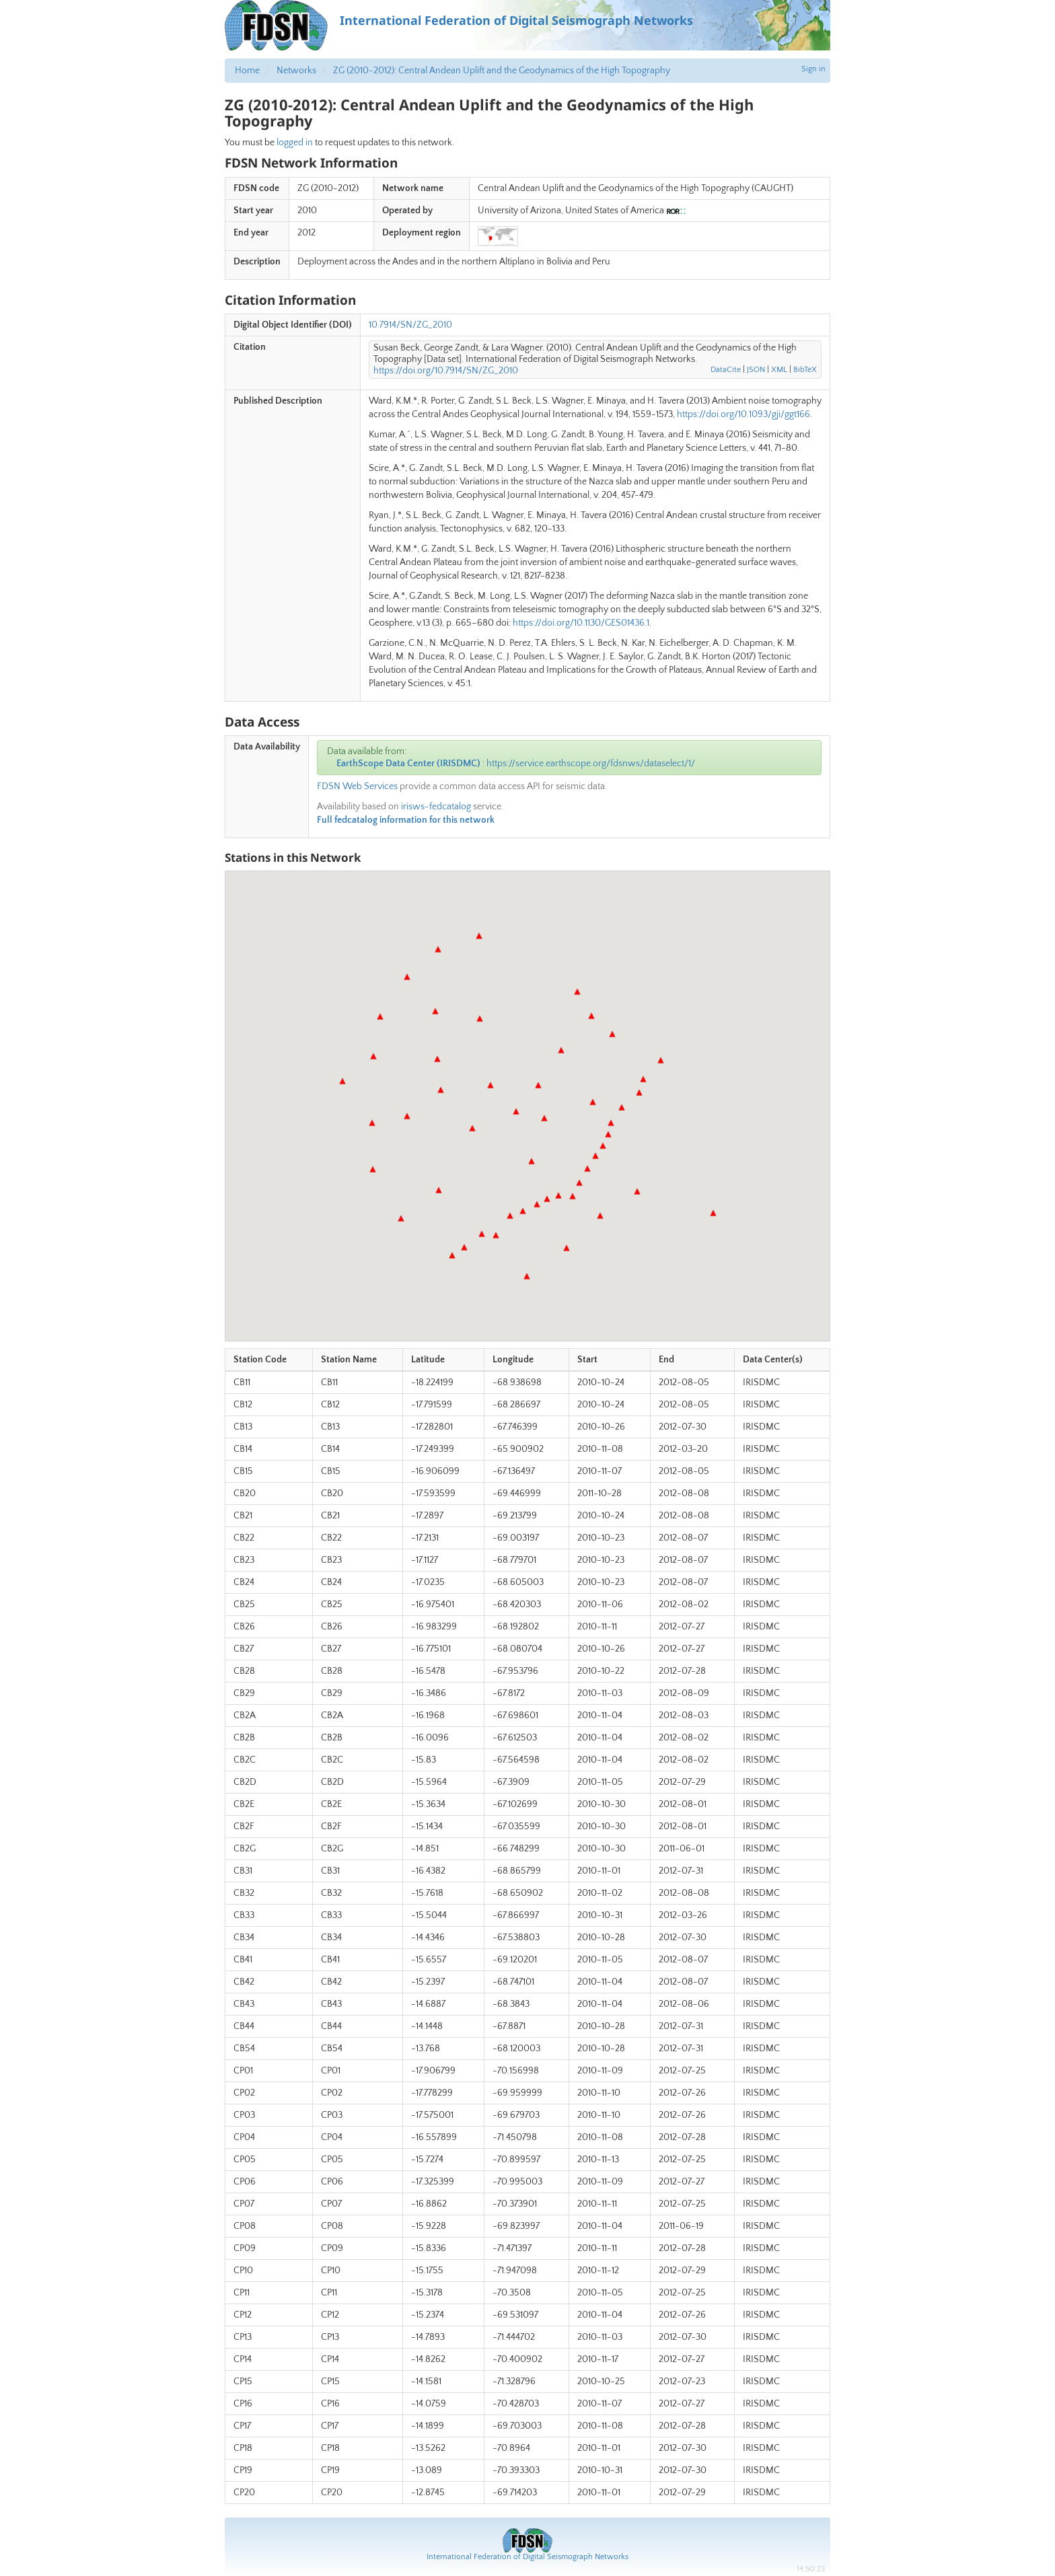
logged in (295, 142)
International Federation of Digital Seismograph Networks (527, 2556)
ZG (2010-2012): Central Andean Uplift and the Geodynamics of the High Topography (501, 70)
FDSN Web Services (357, 786)
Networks (296, 70)
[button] (526, 1276)
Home (247, 70)
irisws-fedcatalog (436, 806)
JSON (756, 369)
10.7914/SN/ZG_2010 (410, 325)
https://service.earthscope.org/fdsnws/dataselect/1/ (590, 763)
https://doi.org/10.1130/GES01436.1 (581, 623)
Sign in (813, 69)
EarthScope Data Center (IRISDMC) (408, 763)
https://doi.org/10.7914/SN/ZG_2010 (445, 370)
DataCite (726, 369)
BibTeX (805, 369)
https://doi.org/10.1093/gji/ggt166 (743, 414)
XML (779, 369)
